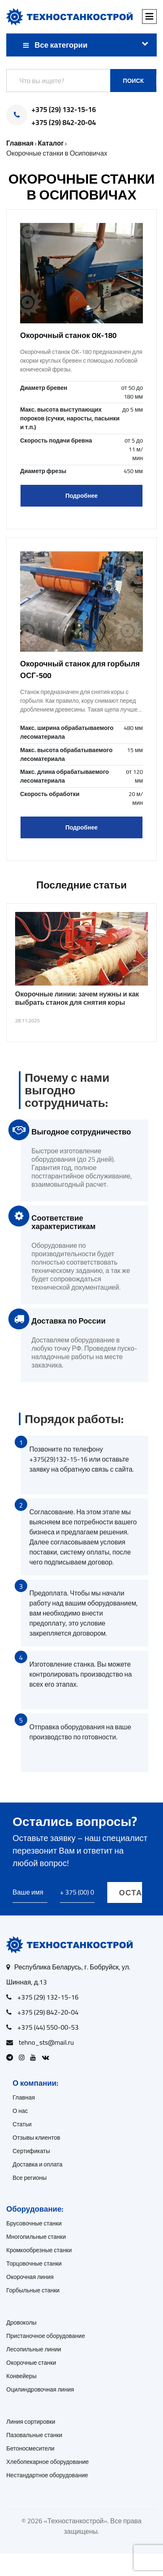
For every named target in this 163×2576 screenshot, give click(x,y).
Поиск (133, 80)
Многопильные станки (36, 2236)
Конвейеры (21, 2376)
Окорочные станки (31, 2362)
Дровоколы (21, 2322)
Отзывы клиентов (36, 2137)
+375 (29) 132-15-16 (63, 110)
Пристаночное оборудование (45, 2335)
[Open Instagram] (24, 2057)
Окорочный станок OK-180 (68, 335)
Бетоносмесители (30, 2448)
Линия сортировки (30, 2421)
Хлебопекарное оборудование (47, 2461)
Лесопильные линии (33, 2349)
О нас (20, 2110)
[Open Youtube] (35, 2057)
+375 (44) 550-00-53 (48, 2027)
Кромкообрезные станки (39, 2250)
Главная (24, 2097)
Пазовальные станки (34, 2435)
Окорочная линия (30, 2276)
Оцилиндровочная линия (40, 2389)
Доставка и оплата (37, 2164)
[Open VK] (47, 2057)
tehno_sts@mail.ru (46, 2042)
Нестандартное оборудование (47, 2475)
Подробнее (81, 495)
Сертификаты (31, 2151)
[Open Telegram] (11, 2057)
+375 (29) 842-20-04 (63, 123)
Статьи (22, 2124)
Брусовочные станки (34, 2223)
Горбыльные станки (33, 2290)
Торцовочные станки (34, 2263)
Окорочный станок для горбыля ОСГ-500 (80, 669)
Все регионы (30, 2177)
